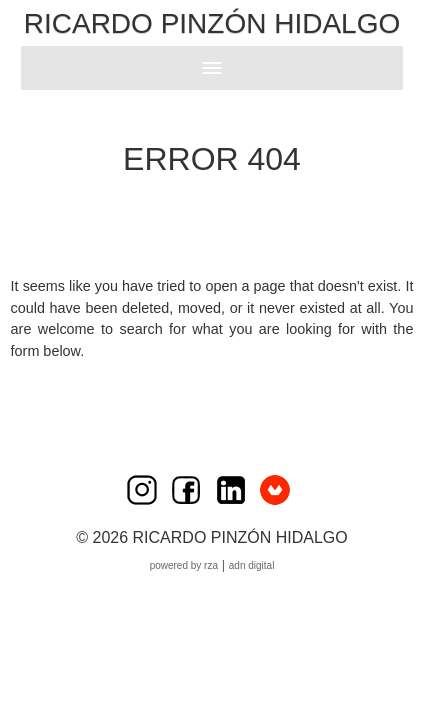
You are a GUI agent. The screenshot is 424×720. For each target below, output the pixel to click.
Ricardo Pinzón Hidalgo (212, 23)
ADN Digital (252, 565)
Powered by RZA (184, 565)
